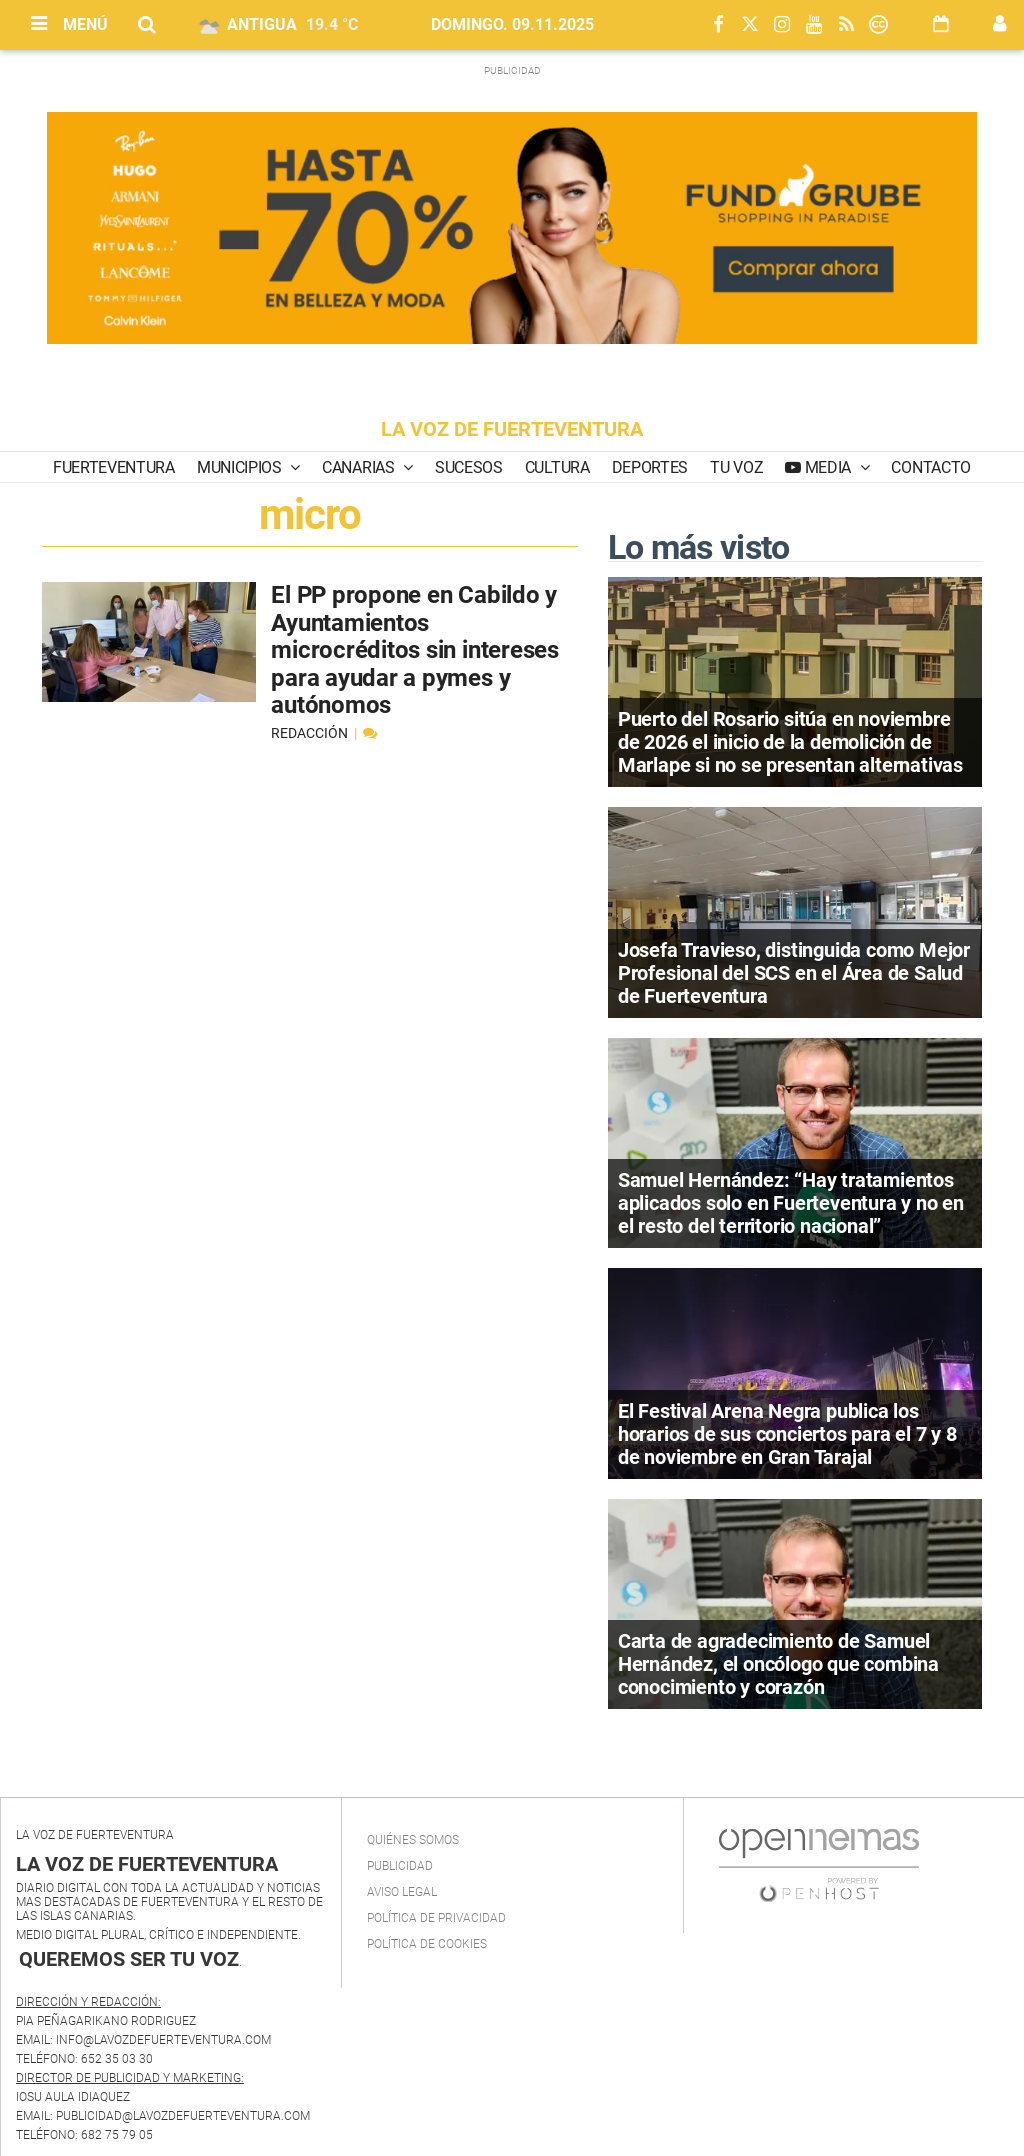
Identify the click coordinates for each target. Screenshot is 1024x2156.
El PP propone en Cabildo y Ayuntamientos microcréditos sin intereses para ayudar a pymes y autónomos (415, 650)
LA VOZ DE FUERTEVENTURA (512, 429)
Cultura (557, 467)
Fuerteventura (114, 467)
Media (828, 467)
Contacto (930, 467)
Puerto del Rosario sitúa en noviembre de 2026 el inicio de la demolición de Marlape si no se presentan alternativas (790, 742)
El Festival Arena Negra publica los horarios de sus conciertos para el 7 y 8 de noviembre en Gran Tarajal (787, 1434)
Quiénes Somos (413, 1840)
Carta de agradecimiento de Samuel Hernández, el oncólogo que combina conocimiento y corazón (778, 1664)
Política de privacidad (436, 1918)
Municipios (241, 467)
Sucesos (469, 467)
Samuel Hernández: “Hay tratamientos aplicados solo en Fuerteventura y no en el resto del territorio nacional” (791, 1203)
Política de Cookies (427, 1944)
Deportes (650, 467)
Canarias (360, 467)
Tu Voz (736, 467)
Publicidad (400, 1866)
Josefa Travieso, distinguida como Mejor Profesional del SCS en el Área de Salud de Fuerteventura (794, 973)
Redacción (311, 733)
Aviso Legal (402, 1892)
